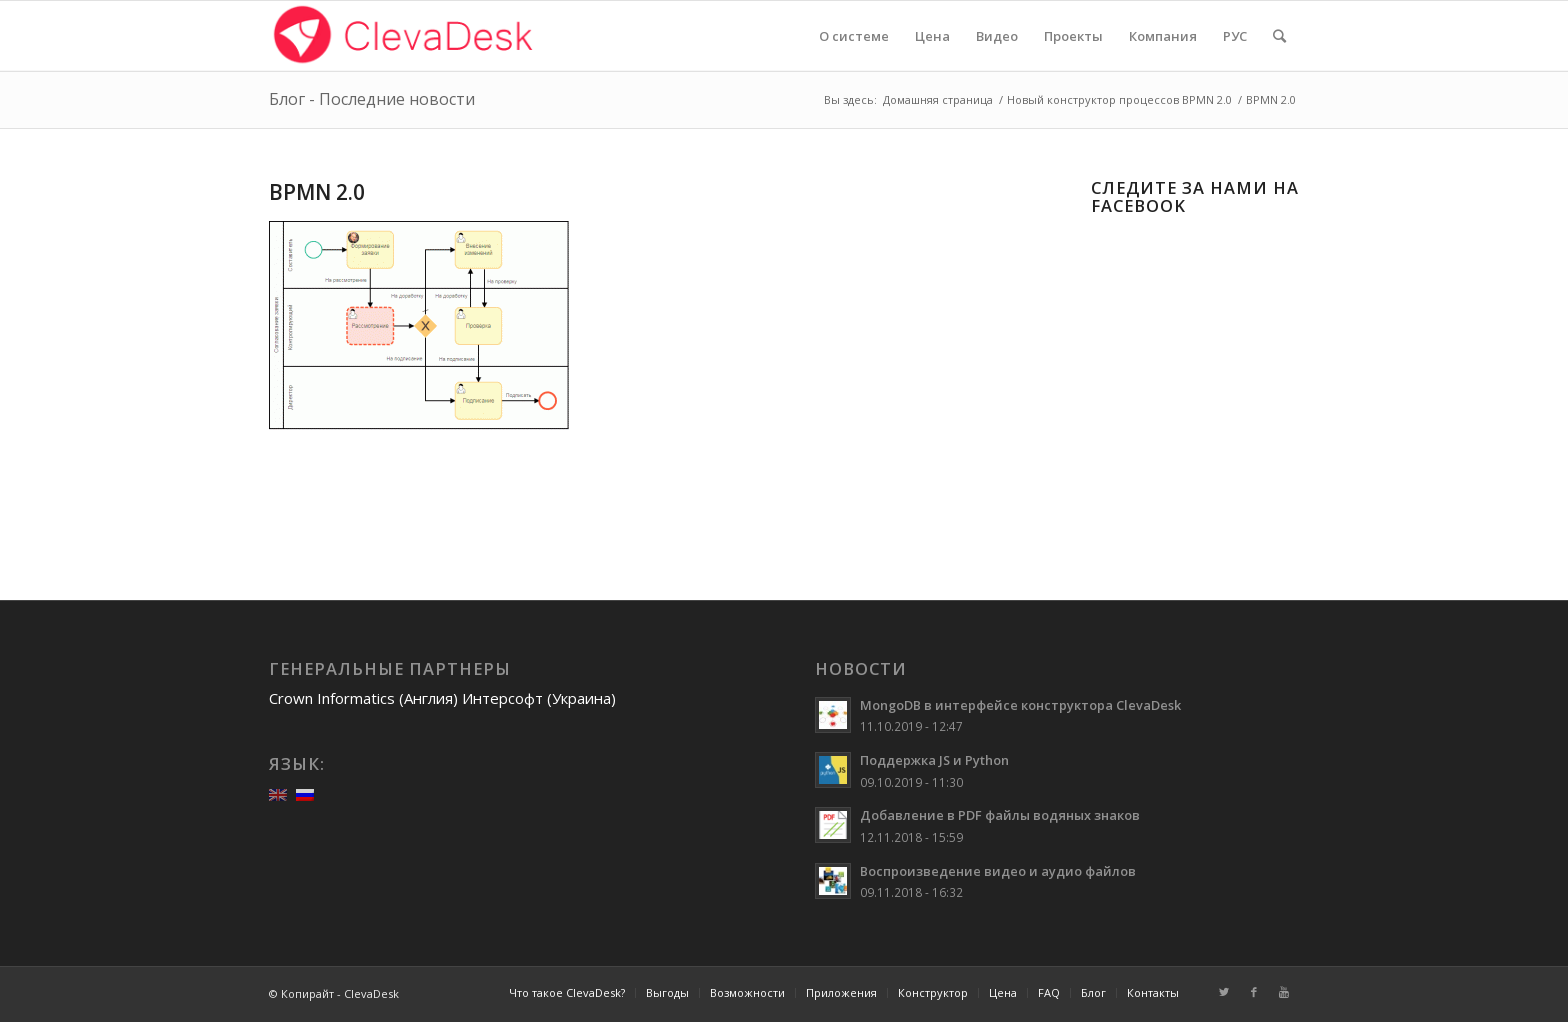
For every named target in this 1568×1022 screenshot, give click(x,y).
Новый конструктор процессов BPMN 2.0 (1119, 99)
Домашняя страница (938, 99)
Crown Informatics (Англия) (363, 698)
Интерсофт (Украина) (539, 698)
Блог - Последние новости (372, 99)
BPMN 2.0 (317, 192)
